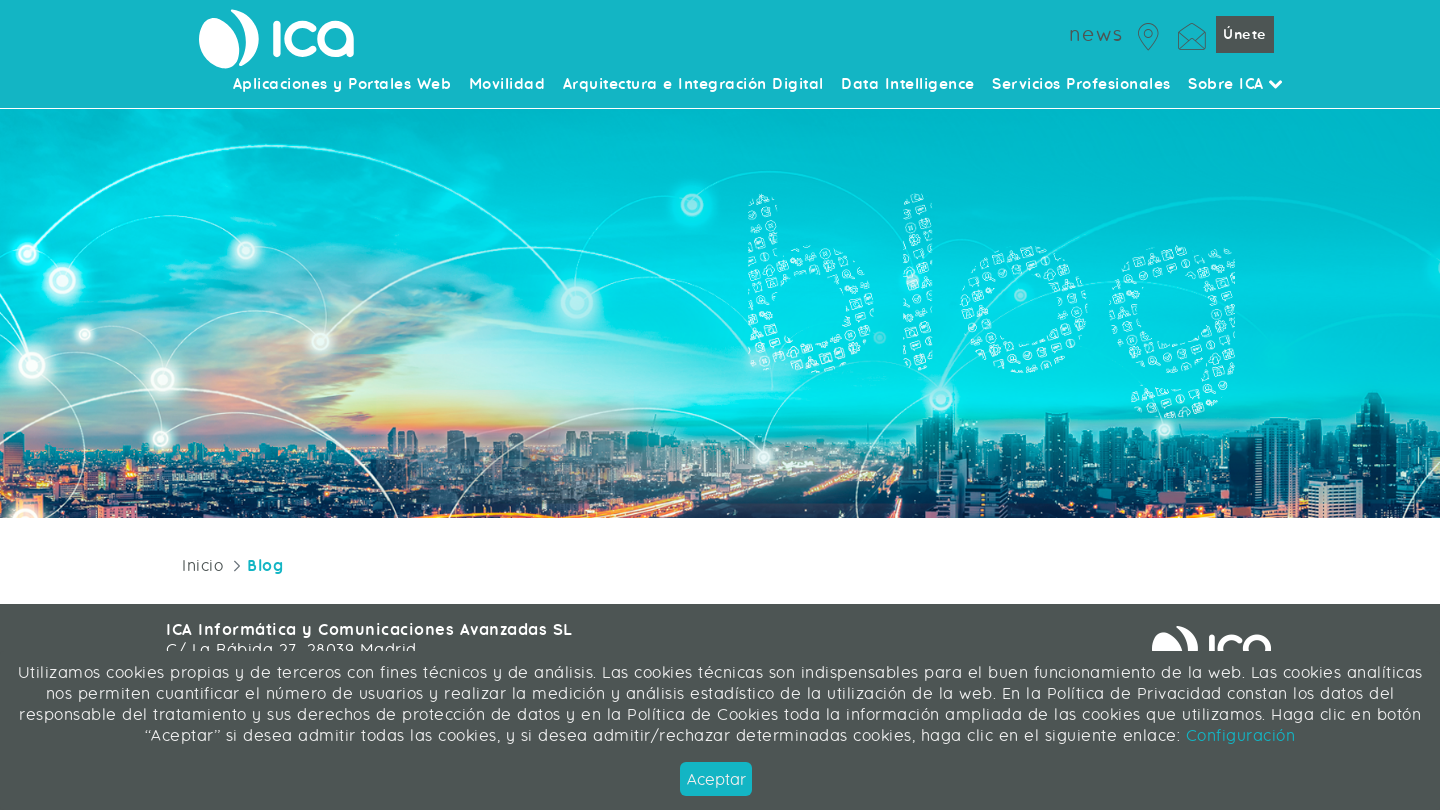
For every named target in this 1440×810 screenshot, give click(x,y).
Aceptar (716, 779)
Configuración (1237, 735)
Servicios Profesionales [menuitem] (1081, 85)
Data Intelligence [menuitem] (908, 85)
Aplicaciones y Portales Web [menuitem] (342, 85)
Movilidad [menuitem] (507, 85)
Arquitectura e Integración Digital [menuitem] (693, 85)
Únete (1245, 34)
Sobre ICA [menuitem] (1236, 85)
